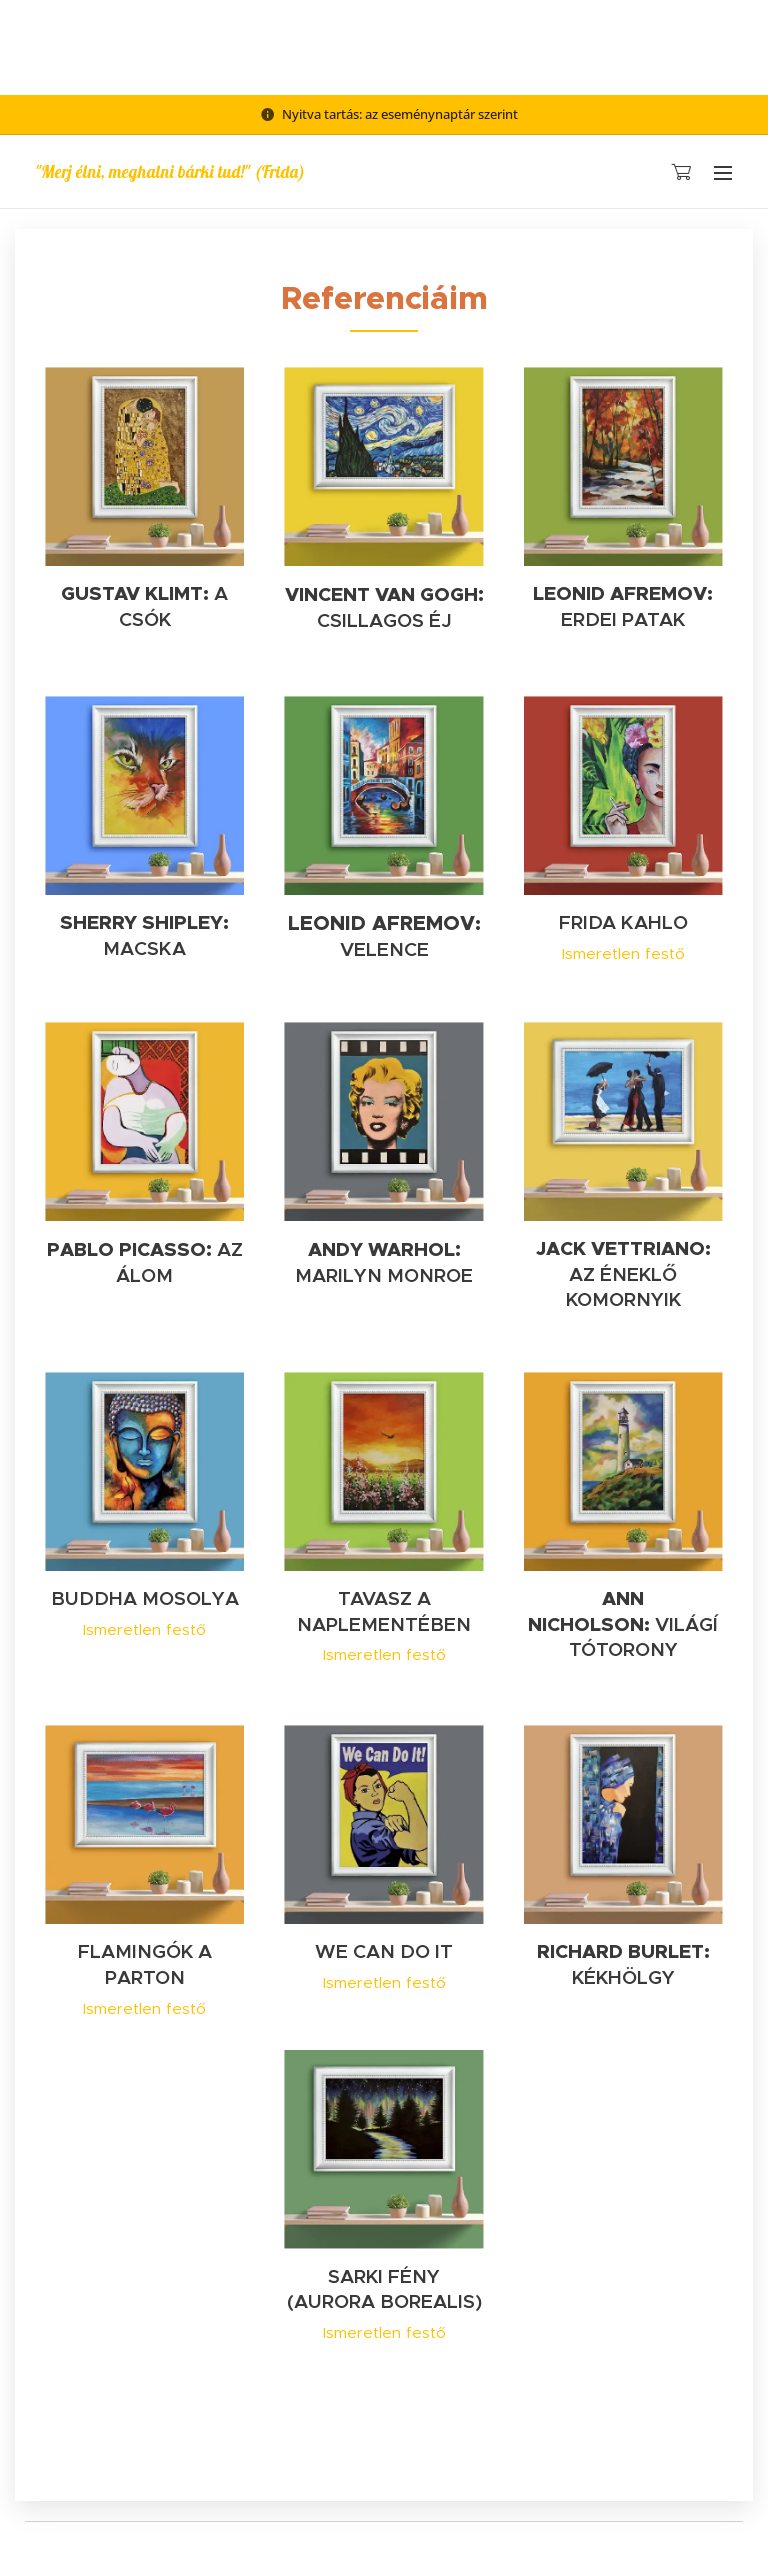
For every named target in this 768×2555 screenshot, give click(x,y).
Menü (723, 173)
